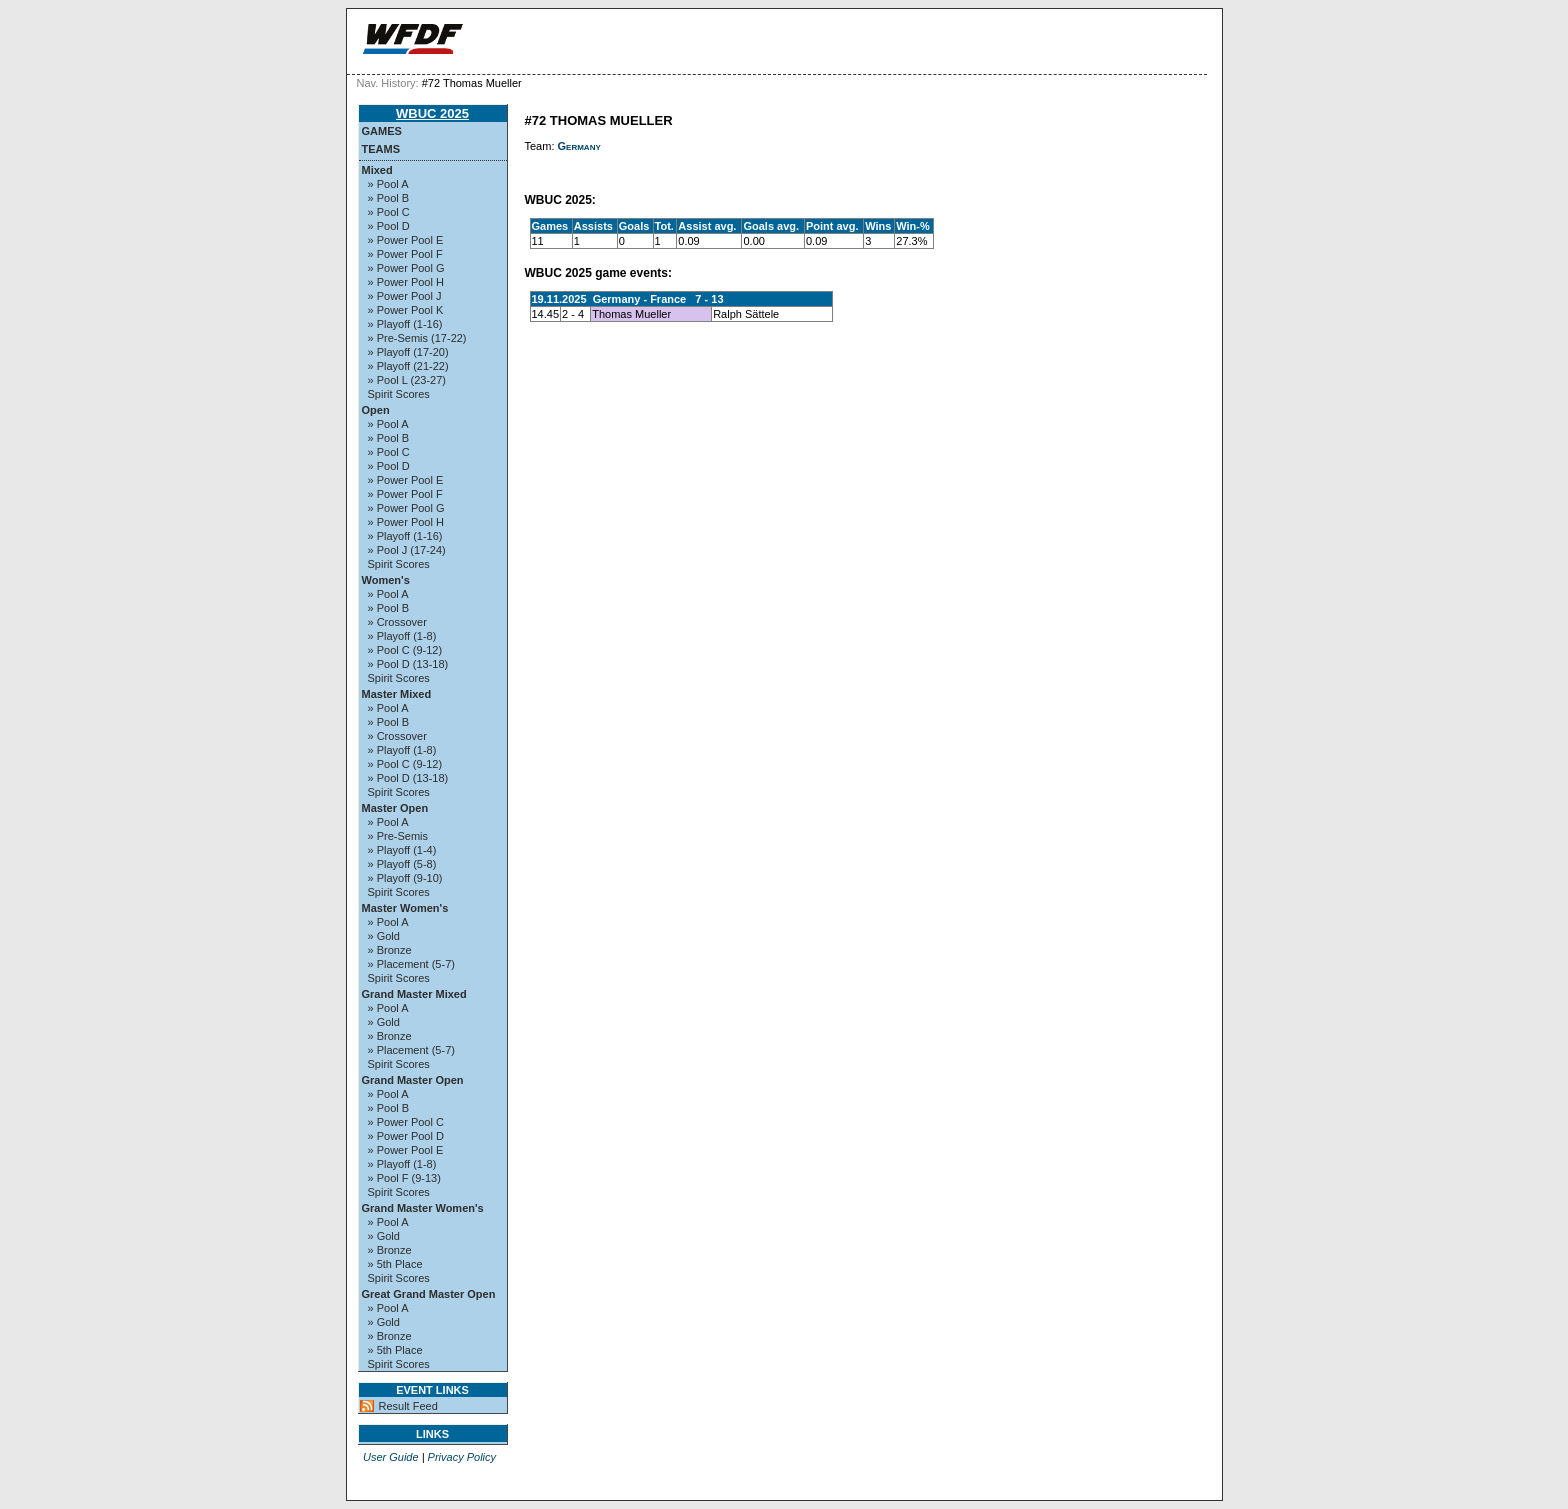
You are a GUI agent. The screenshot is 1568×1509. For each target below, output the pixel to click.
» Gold (384, 936)
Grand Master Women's (423, 1208)
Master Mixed (397, 694)
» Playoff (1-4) (402, 850)
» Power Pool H (406, 282)
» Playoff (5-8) (402, 864)
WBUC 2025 (432, 113)
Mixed (377, 170)
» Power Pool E (406, 240)
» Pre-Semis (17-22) (417, 338)
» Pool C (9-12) (405, 650)
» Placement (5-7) (411, 964)
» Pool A (388, 184)
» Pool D (389, 226)
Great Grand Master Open (429, 1294)
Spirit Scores (399, 394)
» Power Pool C (406, 1122)
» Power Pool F (405, 254)
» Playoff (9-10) (405, 878)
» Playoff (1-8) (402, 636)
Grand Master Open (413, 1080)
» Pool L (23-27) (407, 380)
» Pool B (389, 198)
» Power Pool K (406, 310)
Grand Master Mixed (414, 994)
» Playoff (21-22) (408, 366)
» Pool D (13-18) (408, 664)
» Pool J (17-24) (407, 550)
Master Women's (405, 908)
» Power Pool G (406, 268)
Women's (386, 580)
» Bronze (390, 950)
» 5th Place (395, 1264)
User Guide (391, 1457)
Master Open (395, 808)
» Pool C (389, 212)
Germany (579, 146)
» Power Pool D (406, 1136)
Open (376, 410)
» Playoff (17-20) (408, 352)
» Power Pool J (405, 296)
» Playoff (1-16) (405, 324)
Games (382, 131)
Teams (381, 149)
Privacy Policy (462, 1457)
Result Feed (408, 1406)
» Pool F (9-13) (404, 1178)
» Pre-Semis (398, 836)
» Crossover (397, 622)
